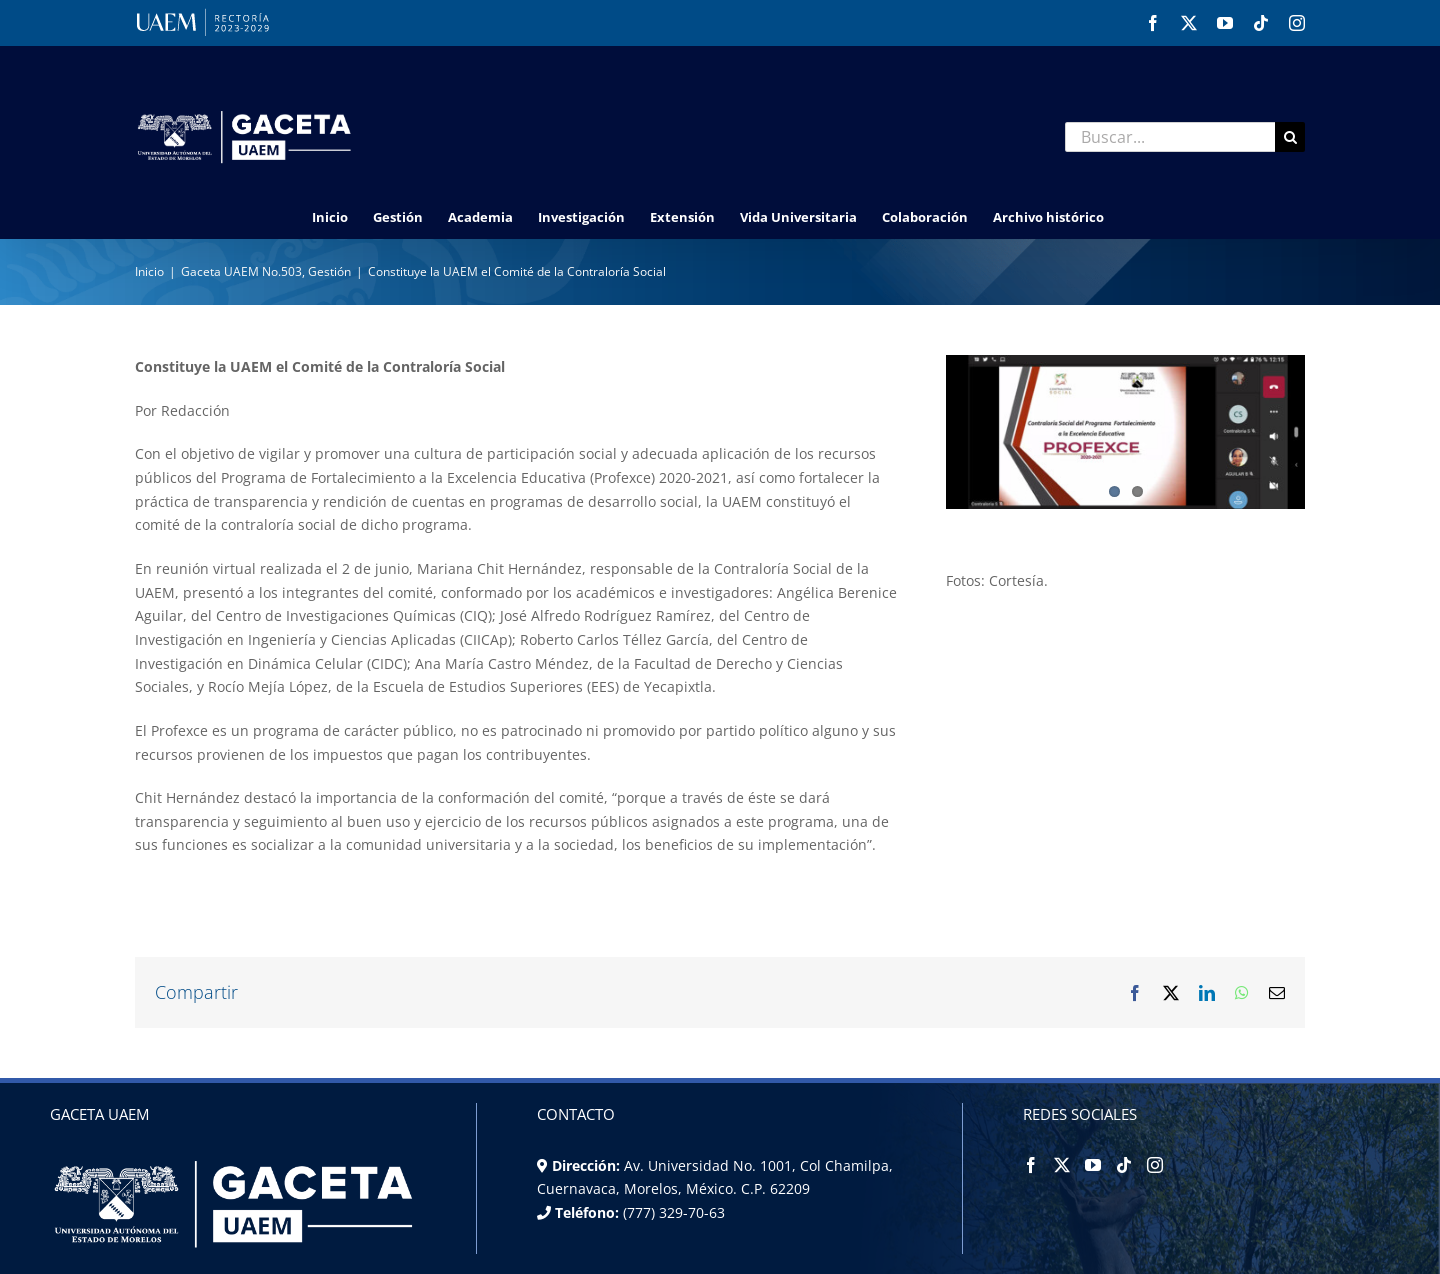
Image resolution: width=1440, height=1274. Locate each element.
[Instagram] (1155, 1165)
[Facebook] (1031, 1165)
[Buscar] (1290, 137)
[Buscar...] (1170, 137)
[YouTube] (1093, 1165)
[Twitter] (1062, 1165)
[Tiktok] (1124, 1165)
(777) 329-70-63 (672, 1212)
